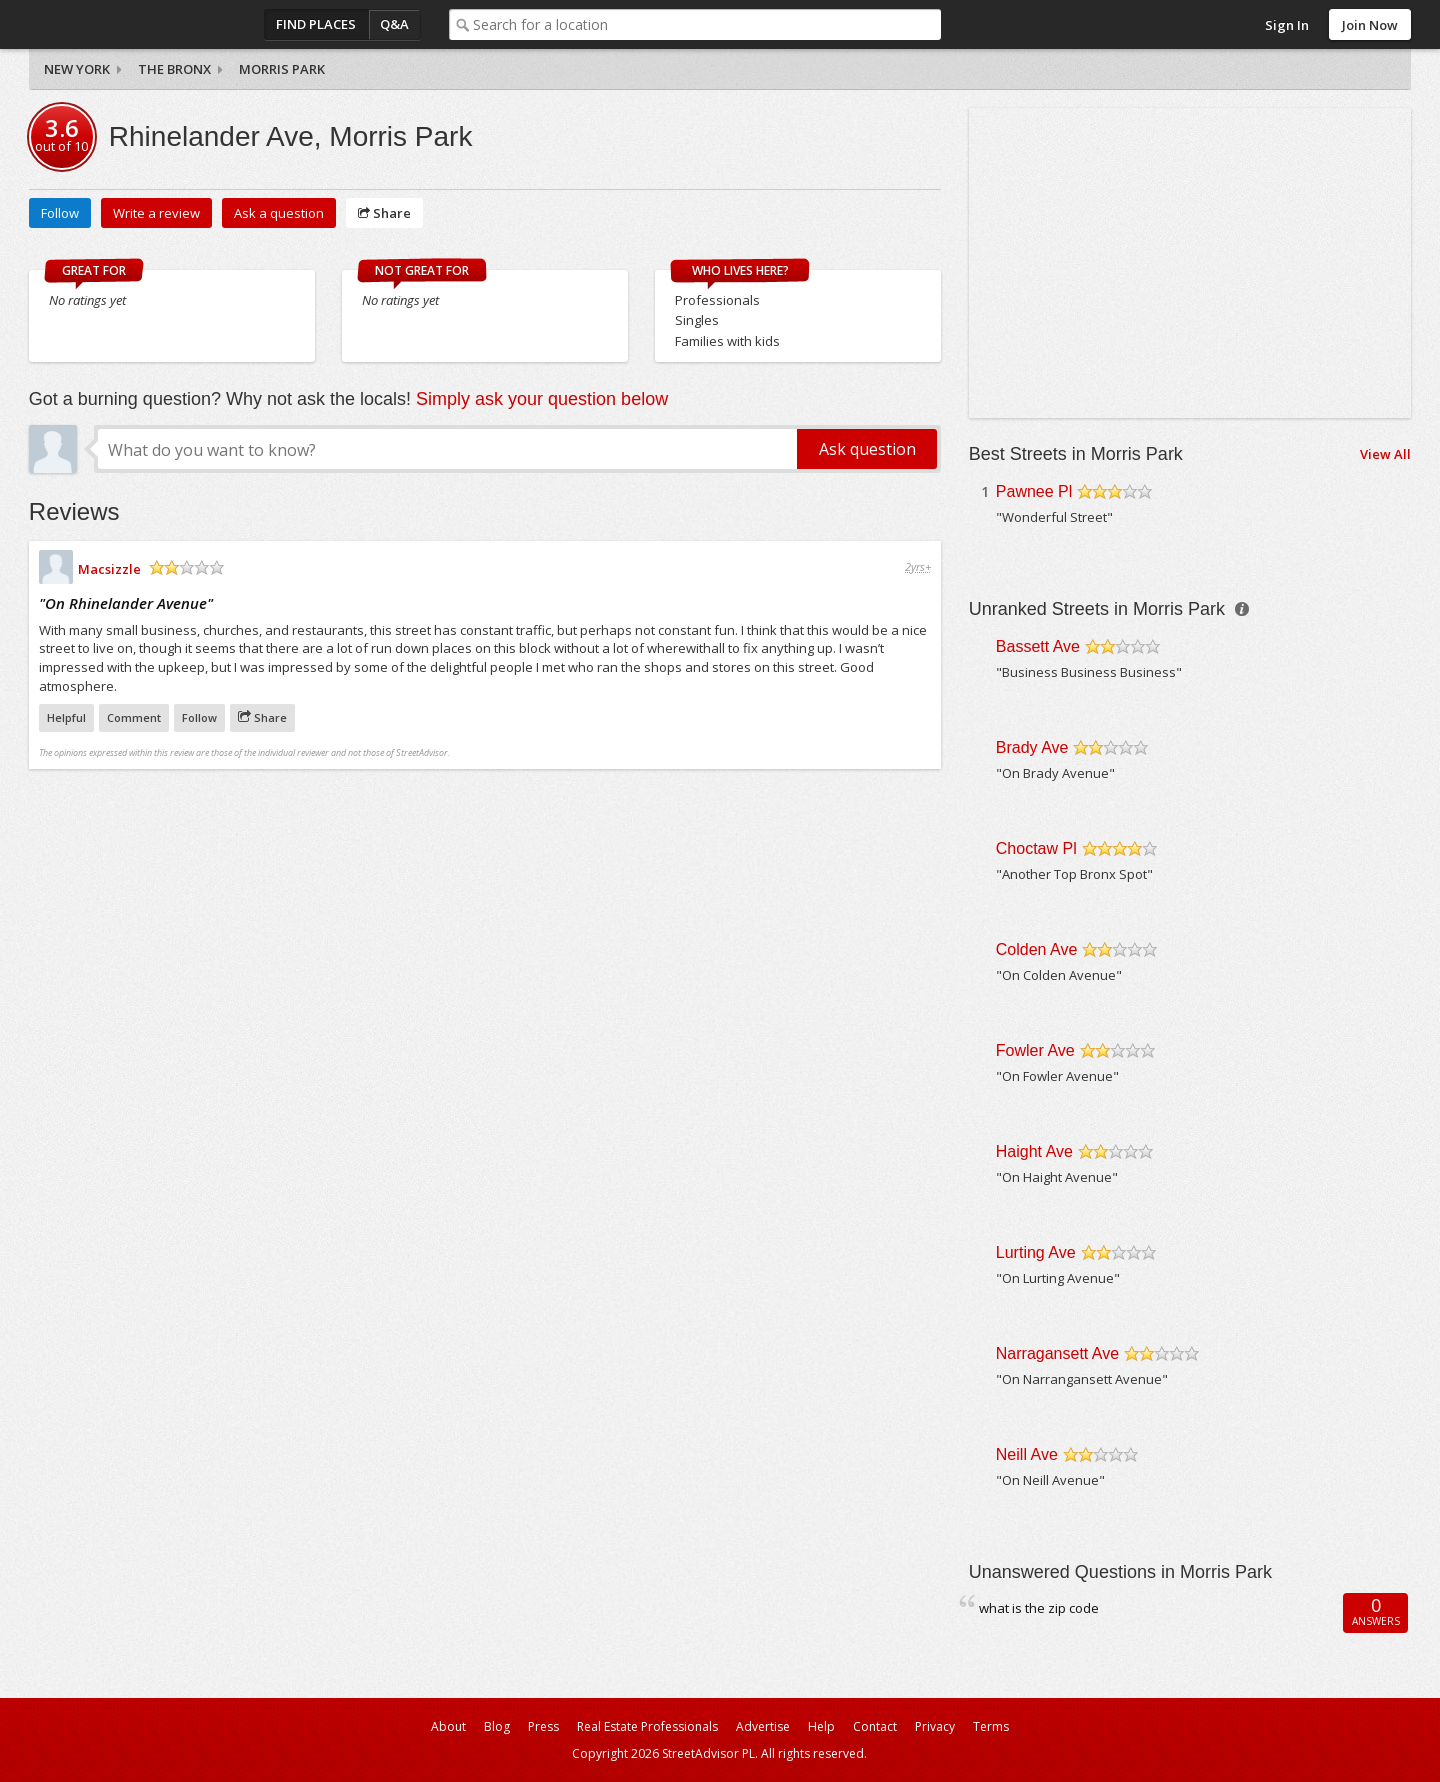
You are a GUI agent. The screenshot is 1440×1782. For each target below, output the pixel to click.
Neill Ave (1027, 1454)
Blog (497, 1726)
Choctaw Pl (1036, 848)
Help (821, 1726)
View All (1385, 454)
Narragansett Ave (1057, 1353)
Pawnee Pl (1034, 491)
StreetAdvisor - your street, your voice (109, 24)
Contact (875, 1726)
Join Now (1370, 25)
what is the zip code (1039, 1608)
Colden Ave (1037, 949)
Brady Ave (1032, 747)
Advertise (763, 1726)
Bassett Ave (1038, 646)
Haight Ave (1034, 1151)
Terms (991, 1726)
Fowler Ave (1035, 1050)
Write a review (156, 213)
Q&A (394, 24)
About (448, 1726)
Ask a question (279, 213)
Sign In (1287, 25)
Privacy (935, 1726)
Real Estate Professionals (647, 1726)
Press (543, 1726)
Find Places (316, 24)
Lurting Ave (1036, 1252)
